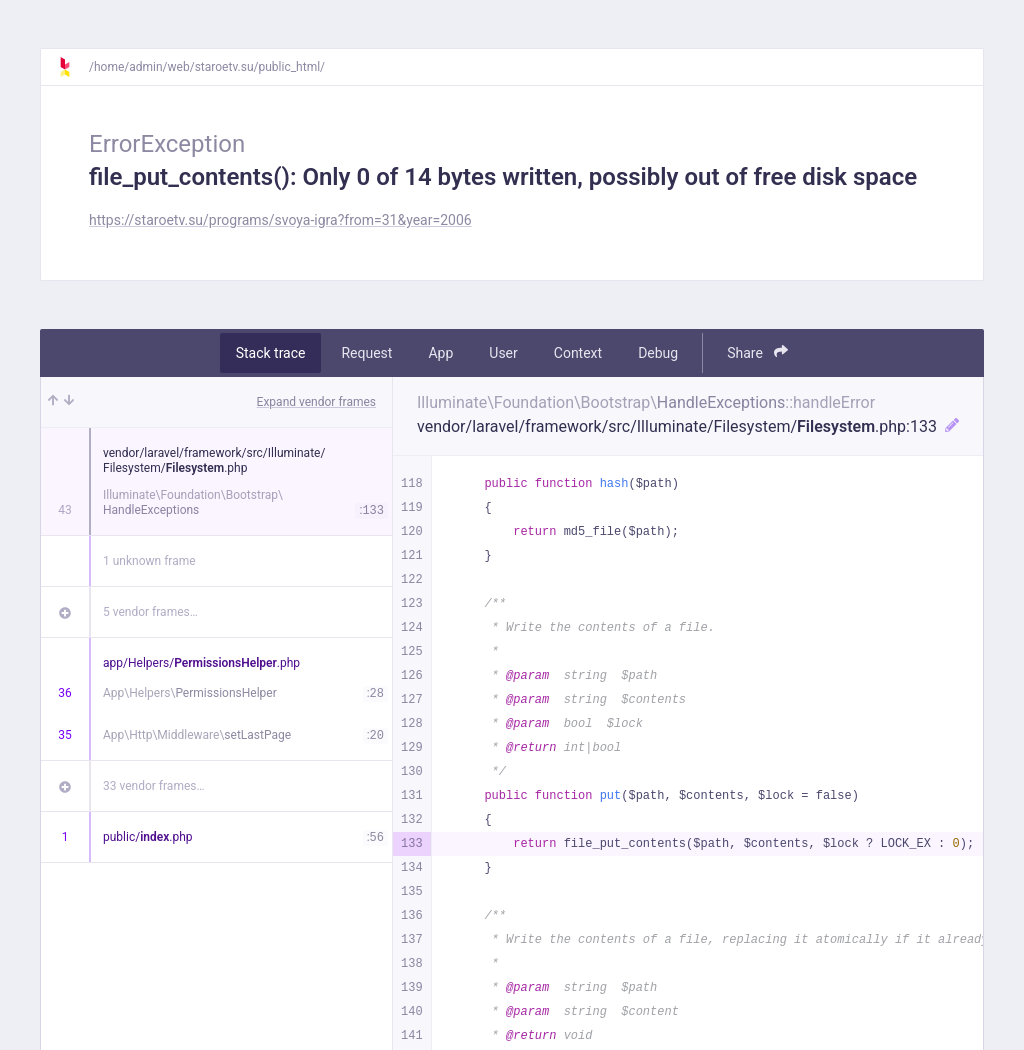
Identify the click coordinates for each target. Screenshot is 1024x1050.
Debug (658, 353)
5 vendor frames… (150, 612)
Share (757, 352)
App (440, 353)
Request (366, 353)
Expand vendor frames (316, 402)
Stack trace (271, 353)
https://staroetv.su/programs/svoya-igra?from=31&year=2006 (280, 220)
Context (578, 353)
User (503, 353)
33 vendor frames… (153, 786)
